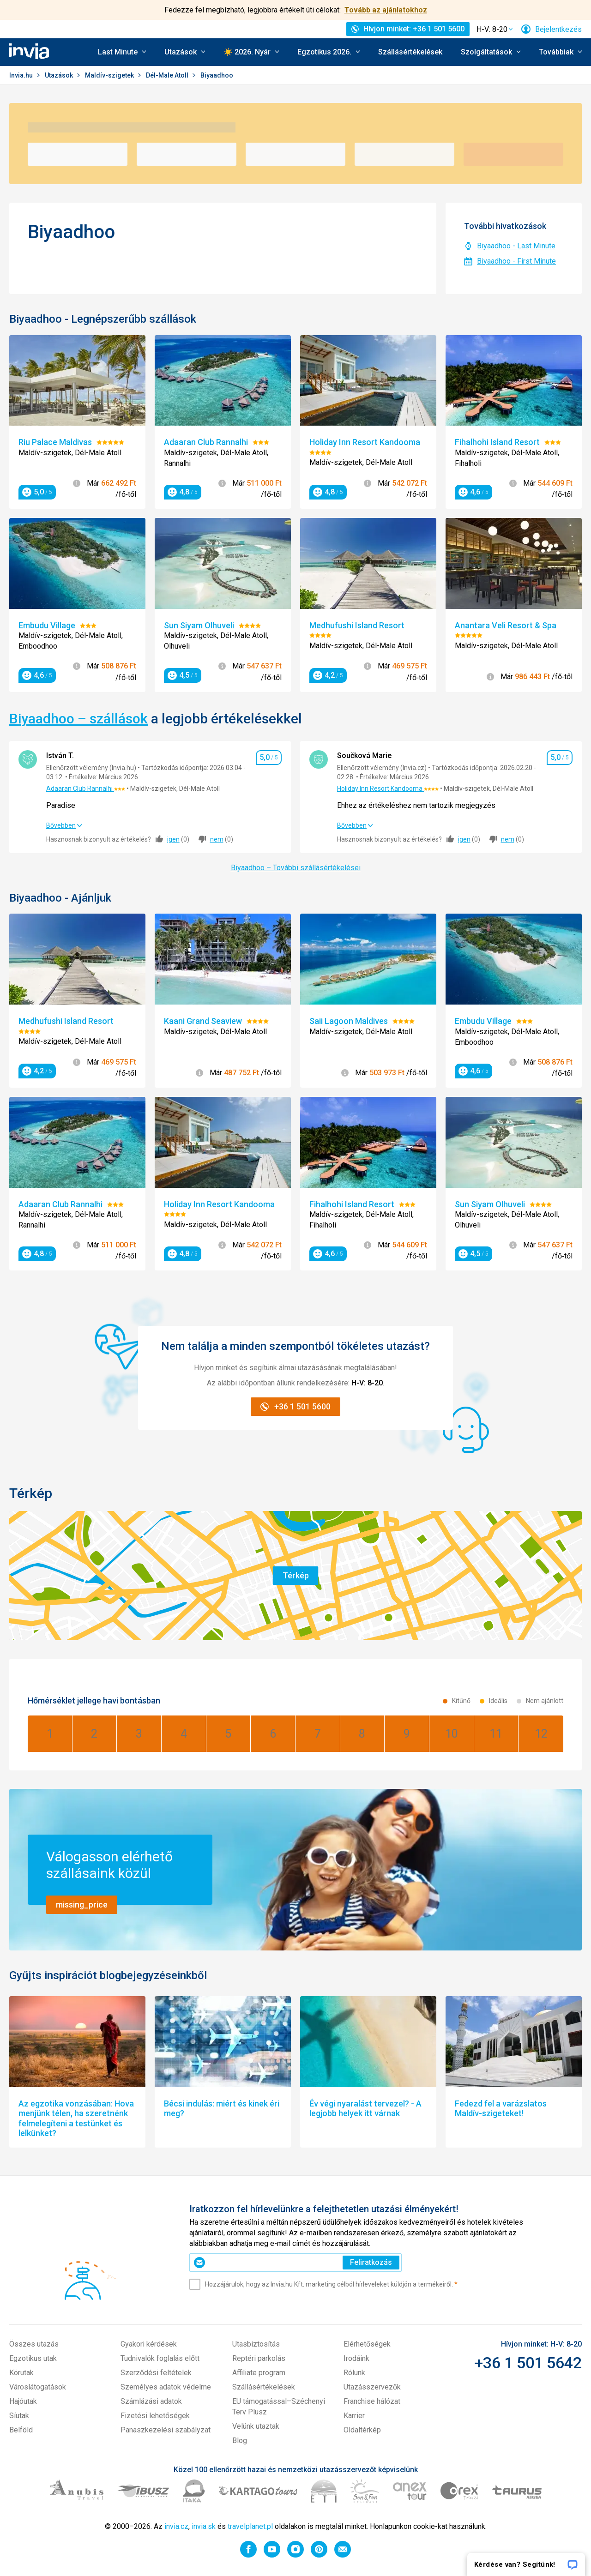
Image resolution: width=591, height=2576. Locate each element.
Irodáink (356, 2358)
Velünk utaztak (255, 2426)
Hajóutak (23, 2401)
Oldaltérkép (362, 2430)
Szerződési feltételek (156, 2372)
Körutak (21, 2372)
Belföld (21, 2430)
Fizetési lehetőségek (155, 2415)
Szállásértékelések (410, 52)
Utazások (59, 75)
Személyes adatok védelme (166, 2387)
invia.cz (176, 2526)
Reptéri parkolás (258, 2358)
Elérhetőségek (367, 2344)
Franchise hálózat (372, 2401)
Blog (239, 2440)
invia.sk (204, 2526)
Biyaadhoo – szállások (78, 718)
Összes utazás (34, 2344)
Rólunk (354, 2372)
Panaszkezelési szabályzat (166, 2430)
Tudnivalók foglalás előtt (160, 2358)
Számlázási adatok (151, 2401)
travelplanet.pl (250, 2526)
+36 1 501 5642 (528, 2362)
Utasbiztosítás (256, 2344)
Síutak (19, 2415)
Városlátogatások (37, 2387)
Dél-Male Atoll (168, 75)
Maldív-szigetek (110, 75)
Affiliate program (258, 2372)
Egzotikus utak (33, 2358)
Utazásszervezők (372, 2387)
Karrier (354, 2415)
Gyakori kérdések (149, 2344)
